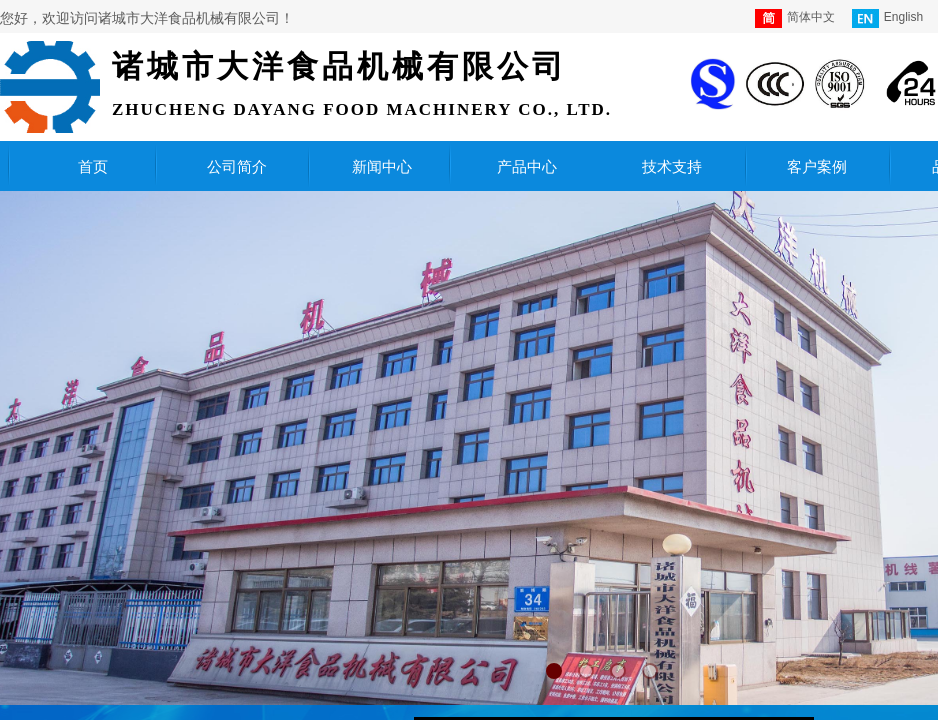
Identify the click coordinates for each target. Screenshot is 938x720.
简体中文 (795, 18)
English (887, 18)
